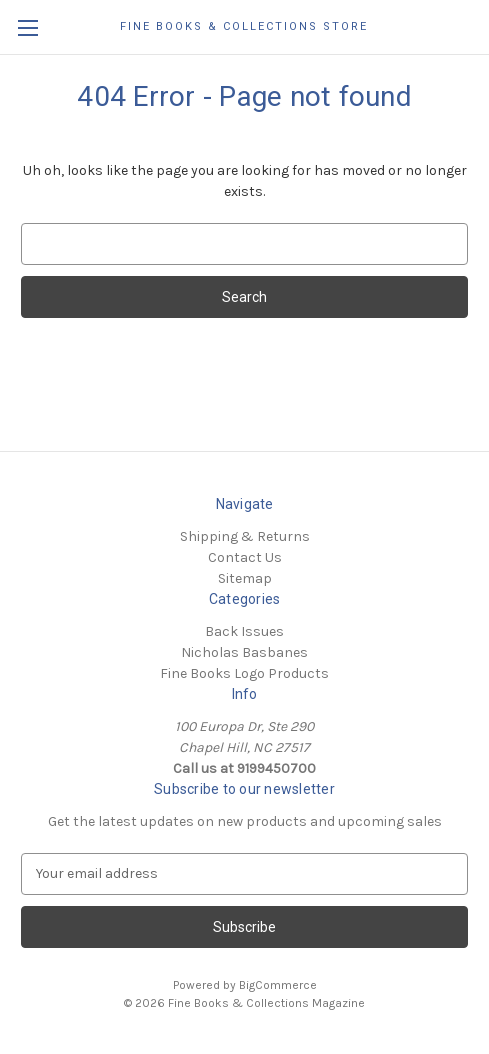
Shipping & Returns (245, 536)
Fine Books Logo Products (244, 673)
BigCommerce (278, 985)
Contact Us (245, 557)
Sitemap (245, 578)
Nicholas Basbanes (244, 652)
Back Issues (244, 631)
